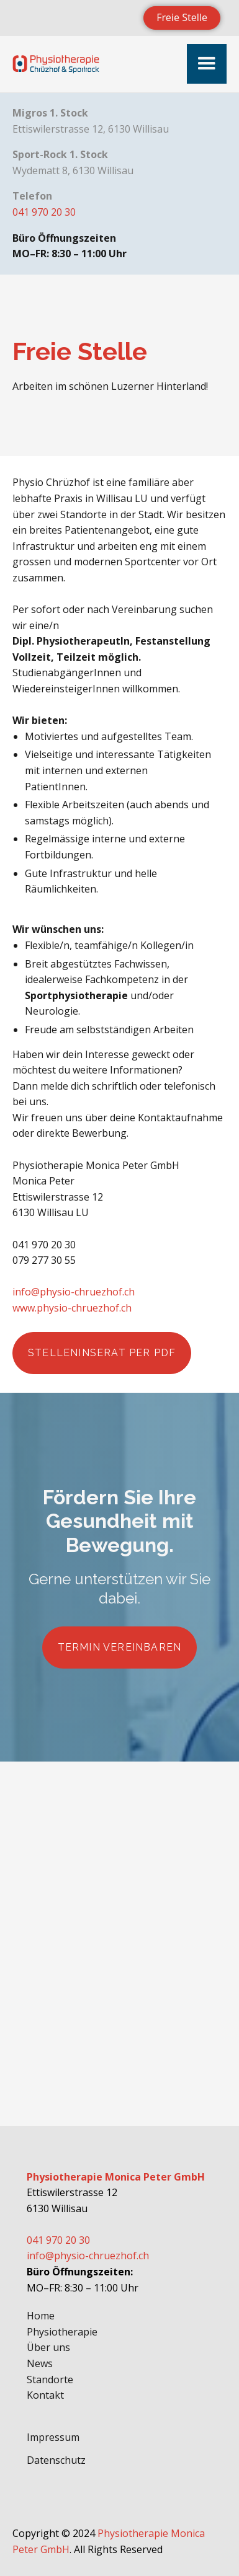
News (40, 2363)
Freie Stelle (181, 17)
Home (41, 2315)
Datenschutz (56, 2460)
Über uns (48, 2347)
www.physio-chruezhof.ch (72, 1308)
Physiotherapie (62, 2332)
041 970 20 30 (44, 212)
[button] (207, 64)
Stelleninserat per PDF (102, 1353)
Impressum (53, 2437)
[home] (55, 64)
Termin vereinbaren (120, 1647)
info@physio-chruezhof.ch (73, 1292)
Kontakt (45, 2395)
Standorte (50, 2379)
